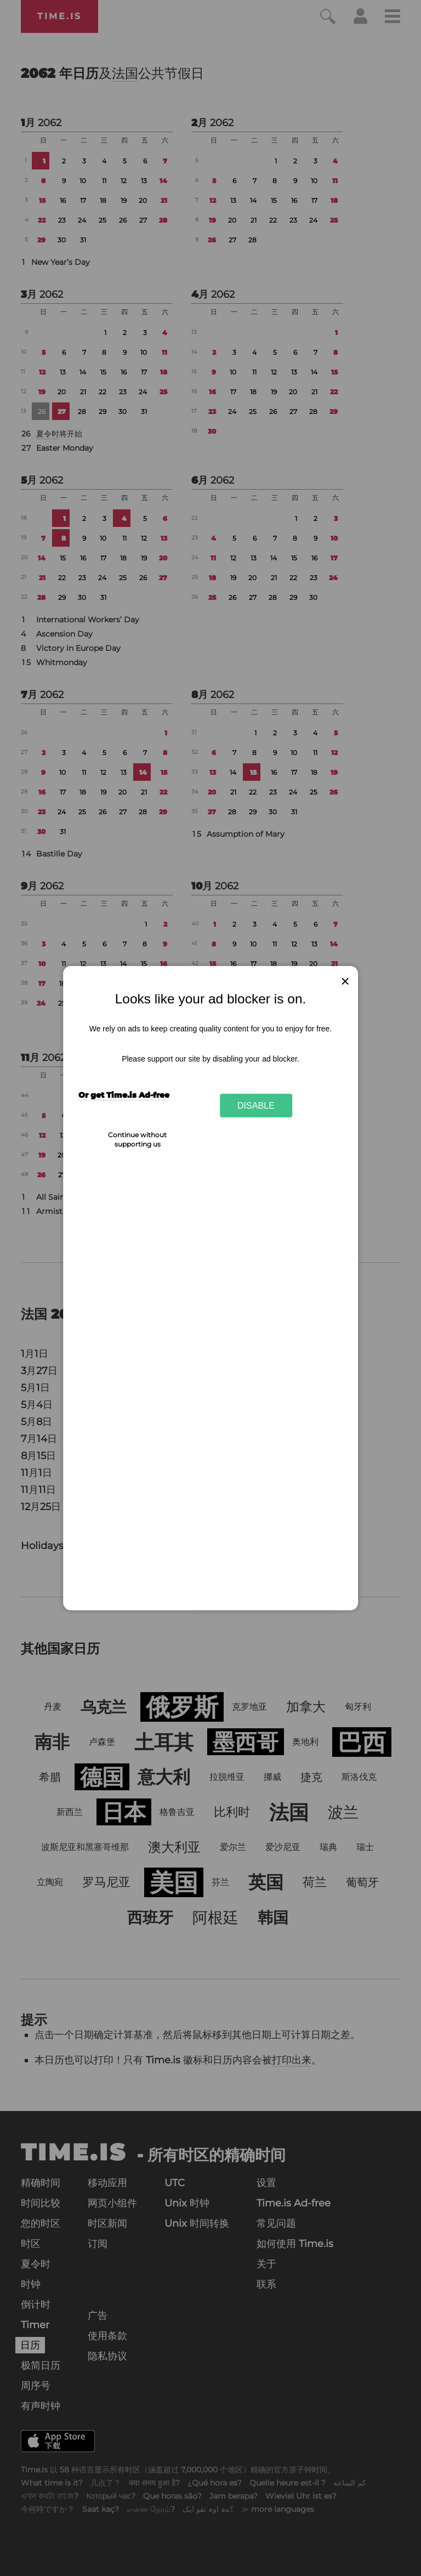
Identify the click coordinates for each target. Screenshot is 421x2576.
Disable (256, 1105)
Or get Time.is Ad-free (123, 1095)
